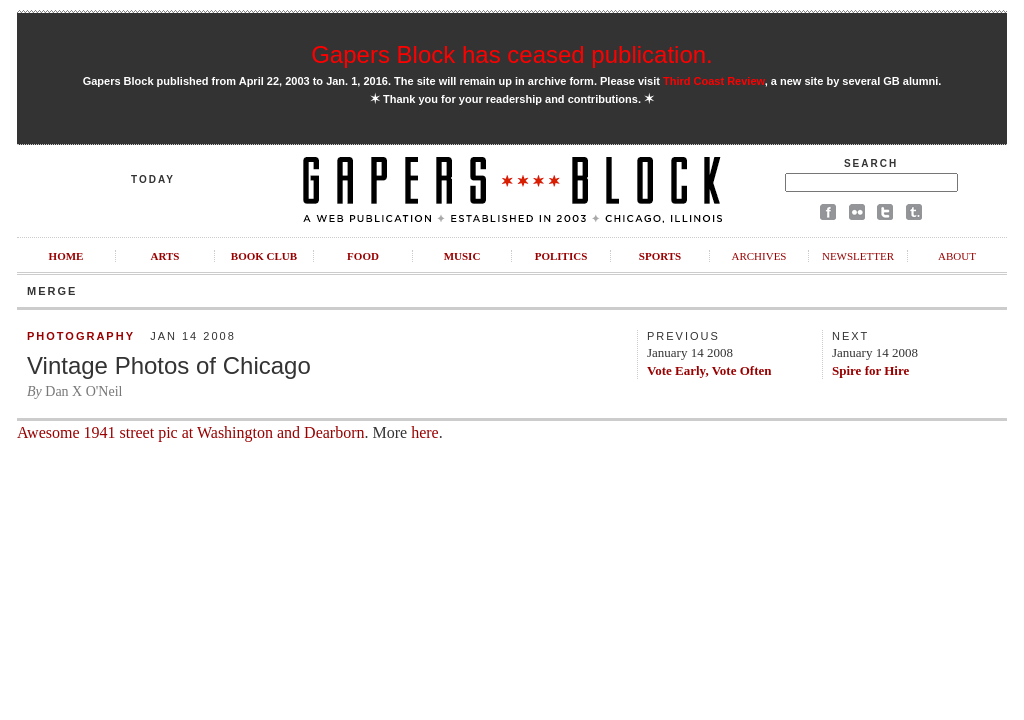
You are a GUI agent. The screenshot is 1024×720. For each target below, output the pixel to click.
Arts (165, 256)
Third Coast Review (714, 81)
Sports (660, 256)
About (957, 256)
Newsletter (858, 256)
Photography (81, 336)
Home (66, 256)
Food (363, 256)
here (425, 432)
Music (462, 256)
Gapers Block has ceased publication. (512, 54)
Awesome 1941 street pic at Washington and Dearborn (191, 432)
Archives (758, 256)
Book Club (264, 256)
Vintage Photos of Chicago (169, 365)
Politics (561, 256)
